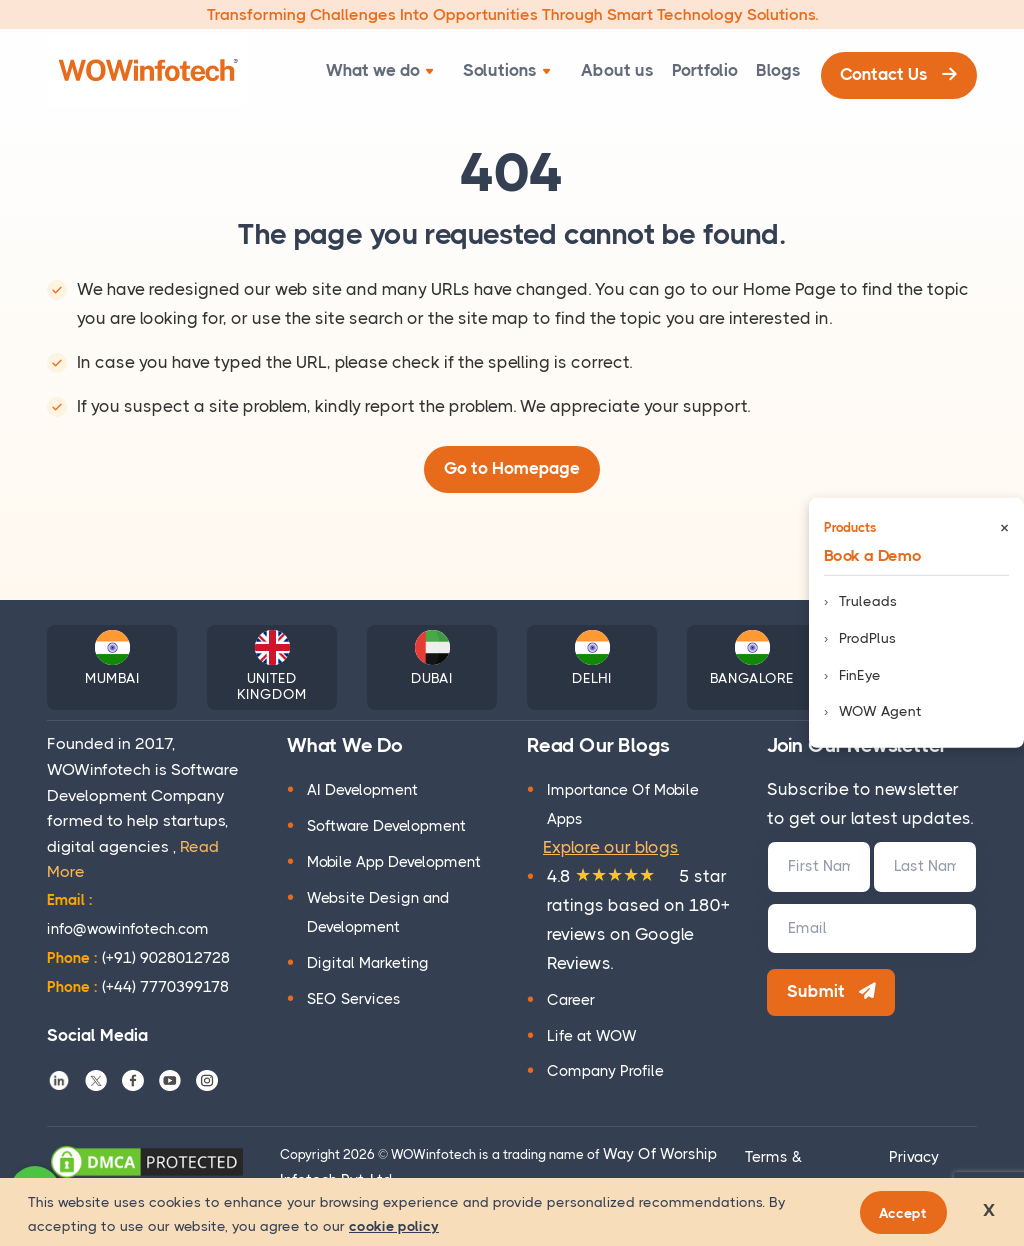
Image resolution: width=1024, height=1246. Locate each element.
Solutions (494, 70)
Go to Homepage (512, 470)
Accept (906, 1212)
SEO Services (354, 1001)
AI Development (362, 792)
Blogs (771, 70)
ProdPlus (867, 638)
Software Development (386, 828)
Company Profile (605, 1073)
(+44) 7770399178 (138, 988)
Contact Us (896, 71)
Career (571, 1001)
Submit (833, 995)
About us (598, 70)
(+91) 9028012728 (138, 960)
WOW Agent (880, 711)
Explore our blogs (611, 849)
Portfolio (692, 70)
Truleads (868, 601)
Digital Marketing (368, 965)
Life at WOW (592, 1037)
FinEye (860, 674)
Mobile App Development (394, 864)
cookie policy (394, 1226)
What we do (373, 70)
